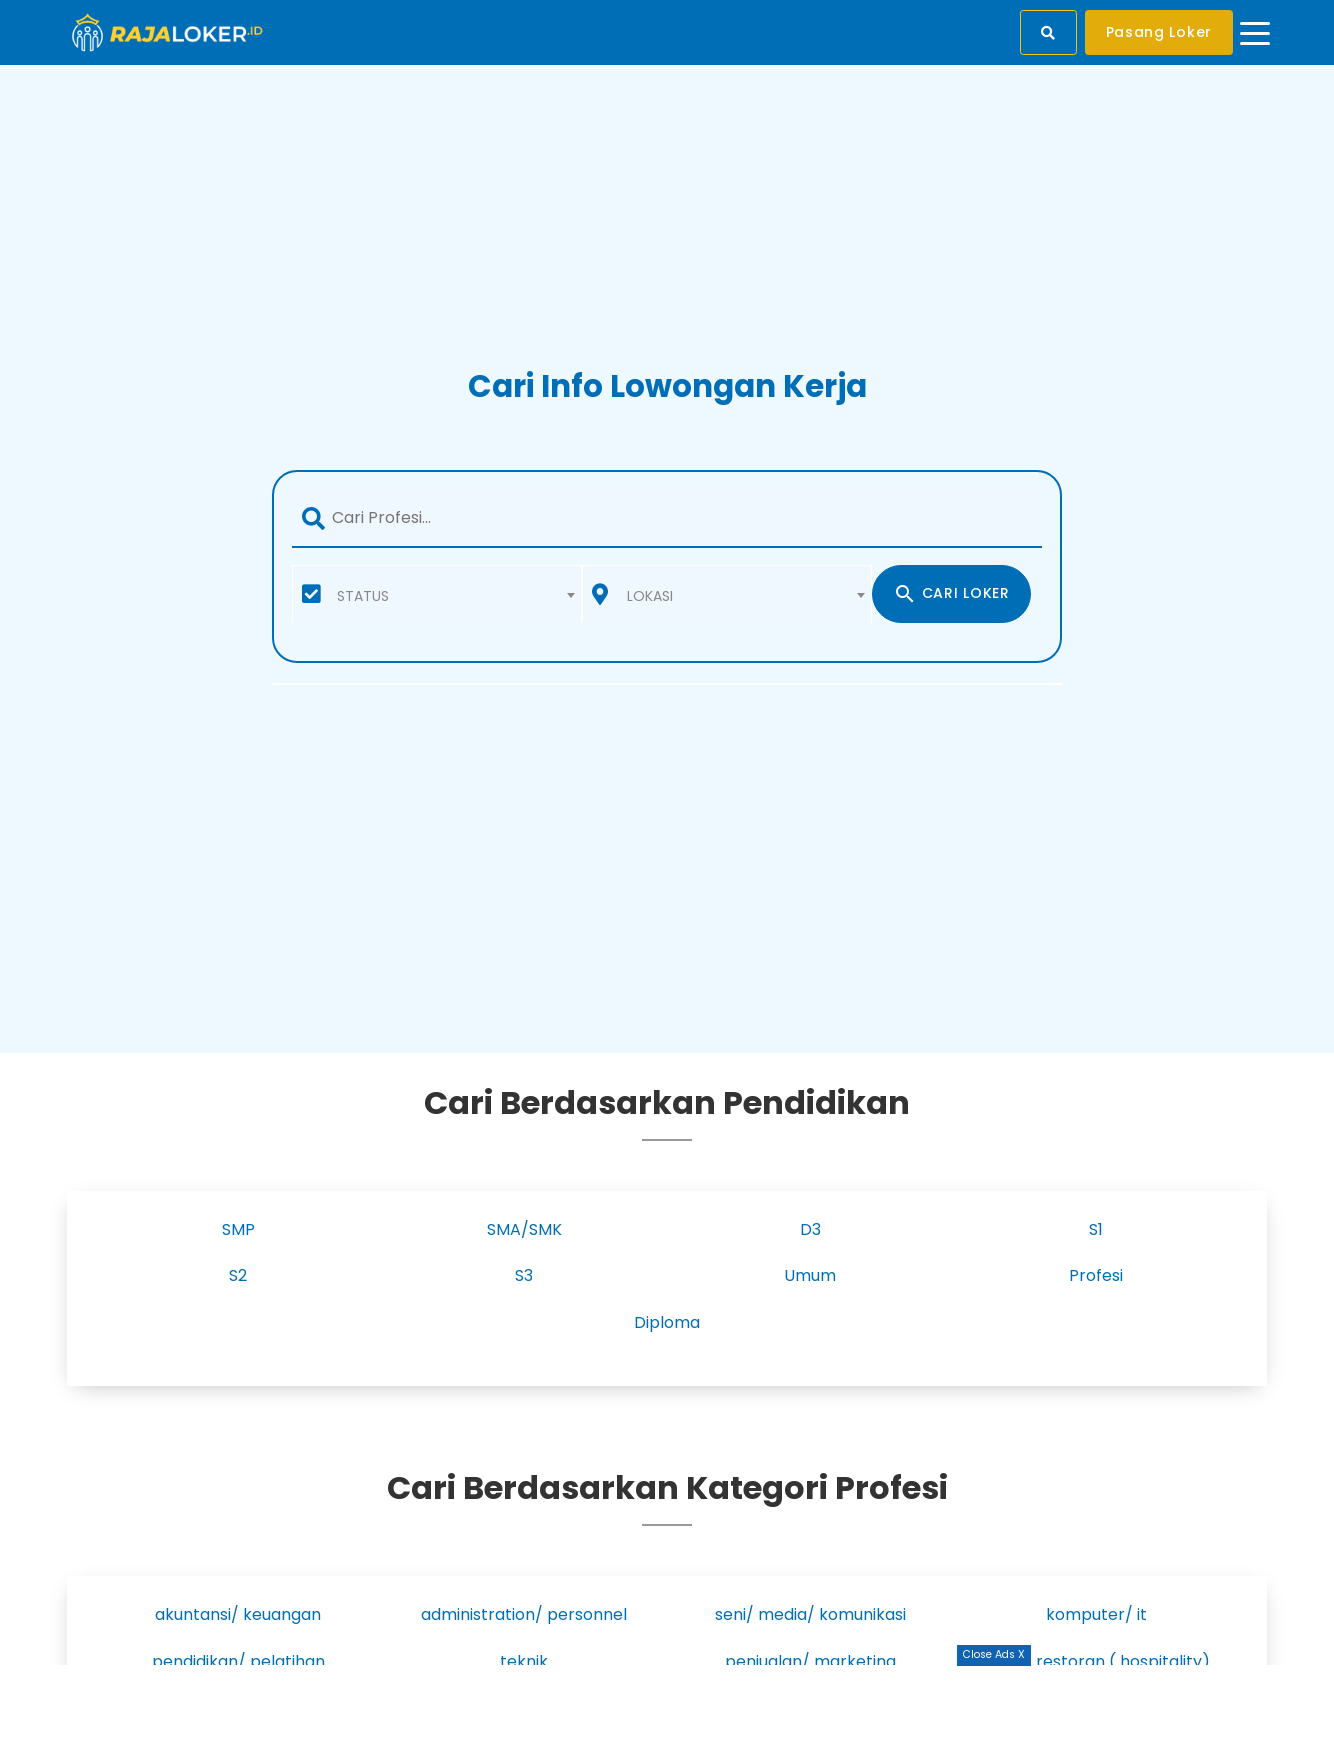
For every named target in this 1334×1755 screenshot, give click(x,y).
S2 (238, 1275)
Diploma (667, 1322)
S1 (1096, 1229)
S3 (524, 1275)
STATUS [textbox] (363, 596)
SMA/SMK (524, 1229)
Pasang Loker (1159, 32)
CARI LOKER (951, 594)
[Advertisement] (667, 1710)
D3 (810, 1229)
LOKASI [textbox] (650, 596)
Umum (810, 1275)
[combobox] (437, 594)
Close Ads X (994, 1654)
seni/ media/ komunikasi (810, 1614)
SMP (238, 1229)
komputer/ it (1096, 1614)
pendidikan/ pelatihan (238, 1661)
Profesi (1096, 1275)
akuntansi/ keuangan (238, 1614)
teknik (524, 1661)
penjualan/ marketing (810, 1661)
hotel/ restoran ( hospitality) (1096, 1661)
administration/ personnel (524, 1614)
